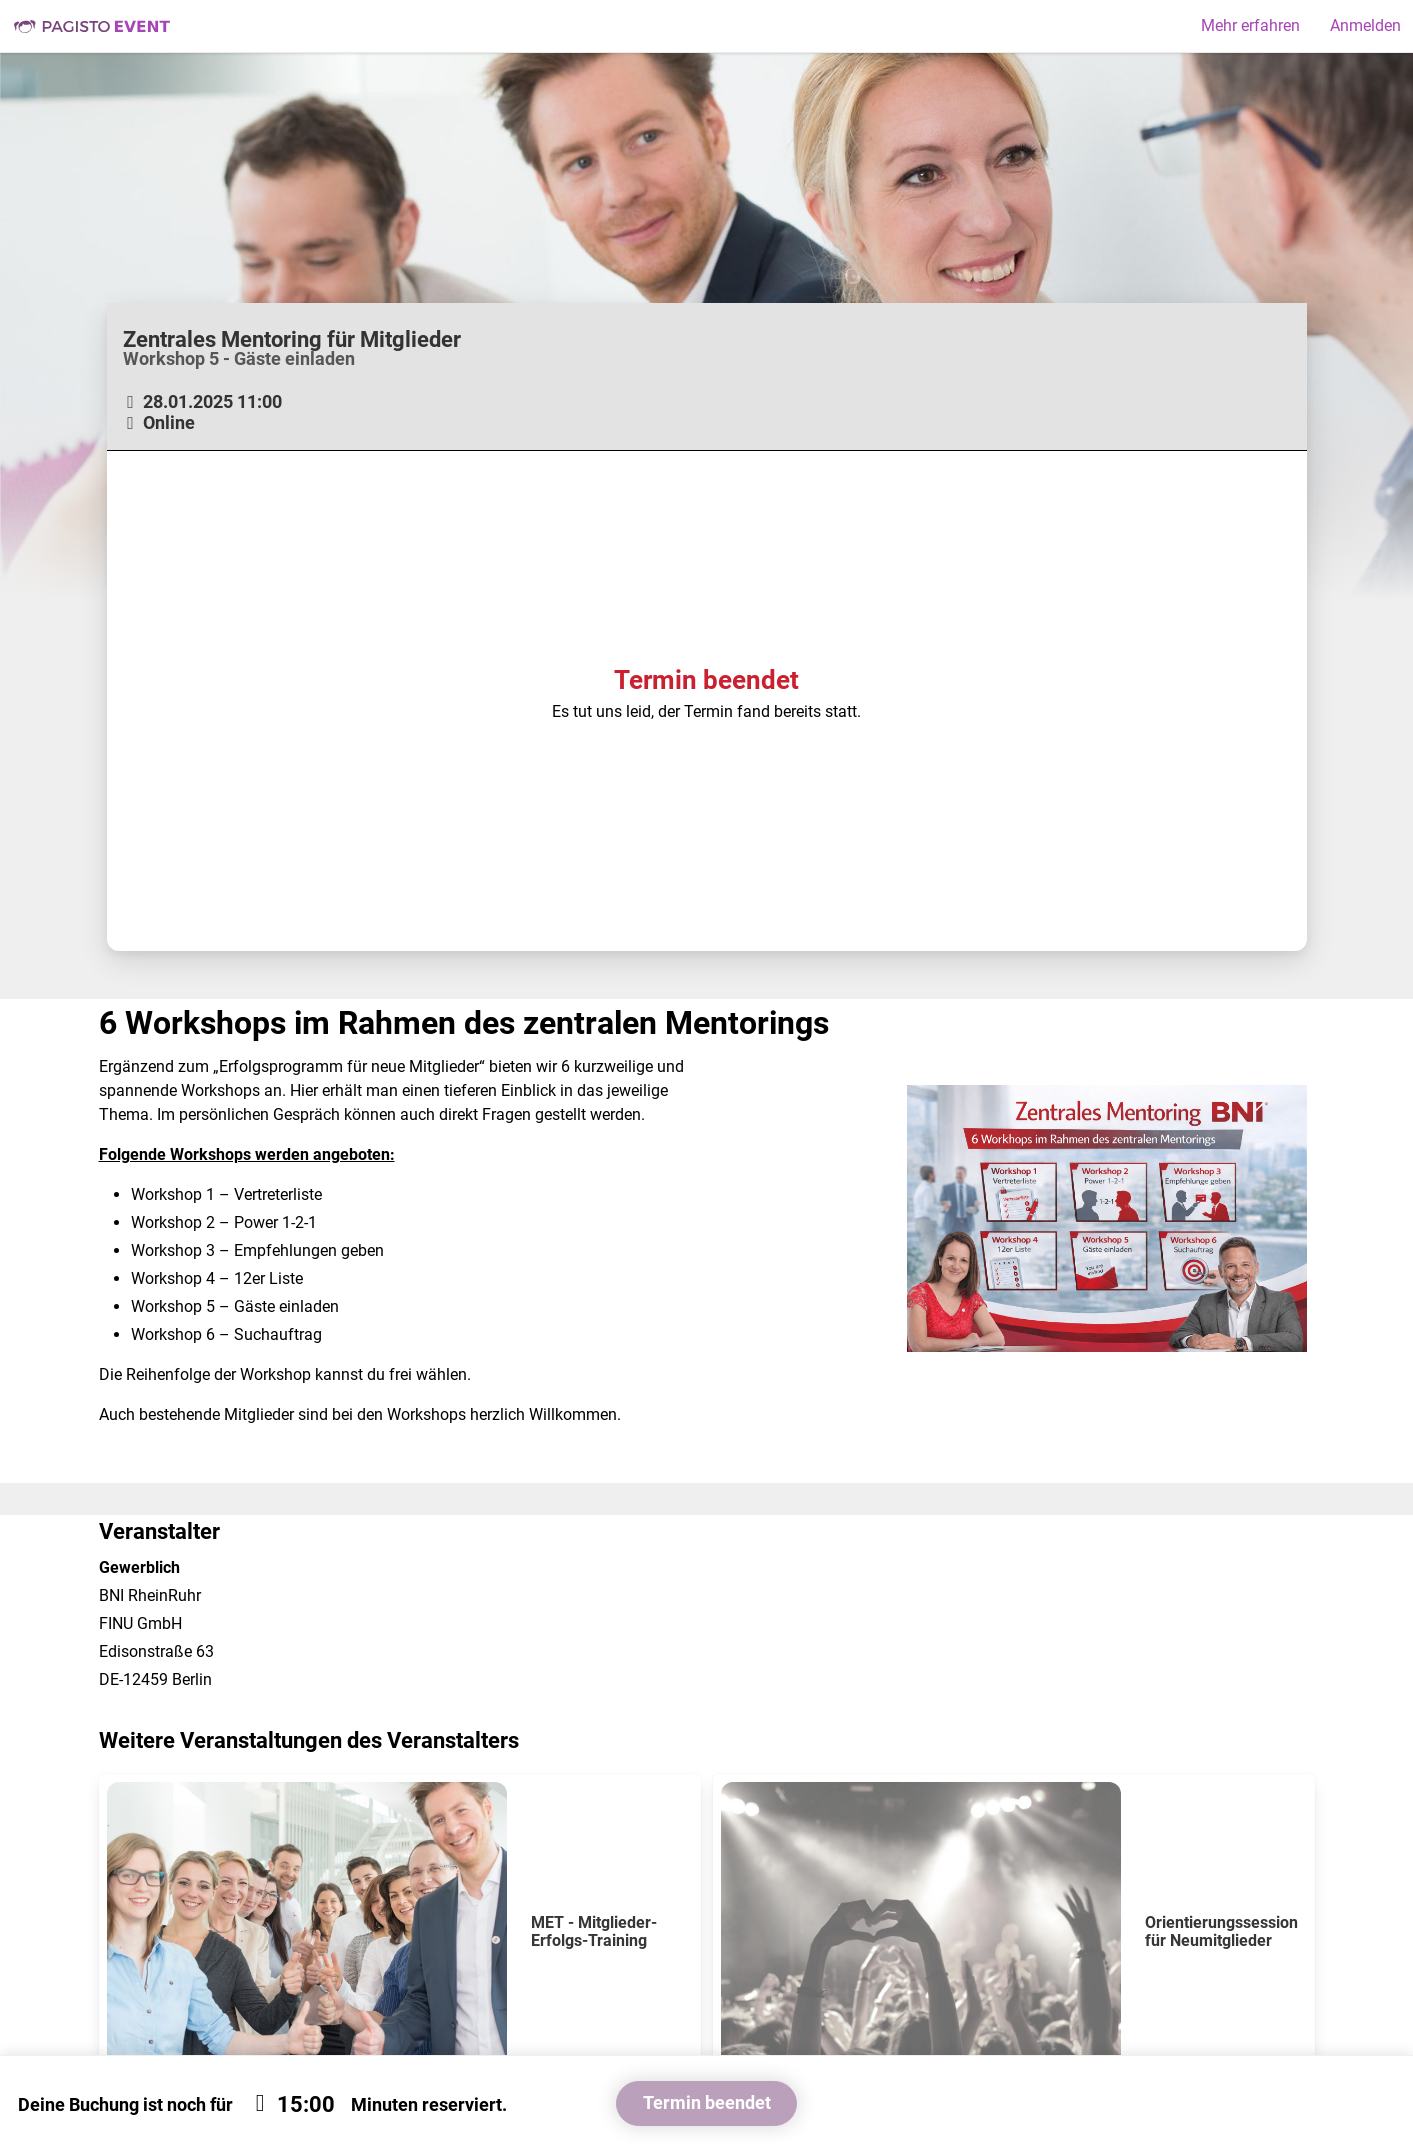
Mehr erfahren (1250, 25)
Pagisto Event (92, 26)
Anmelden (1365, 25)
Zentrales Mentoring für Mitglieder (292, 339)
